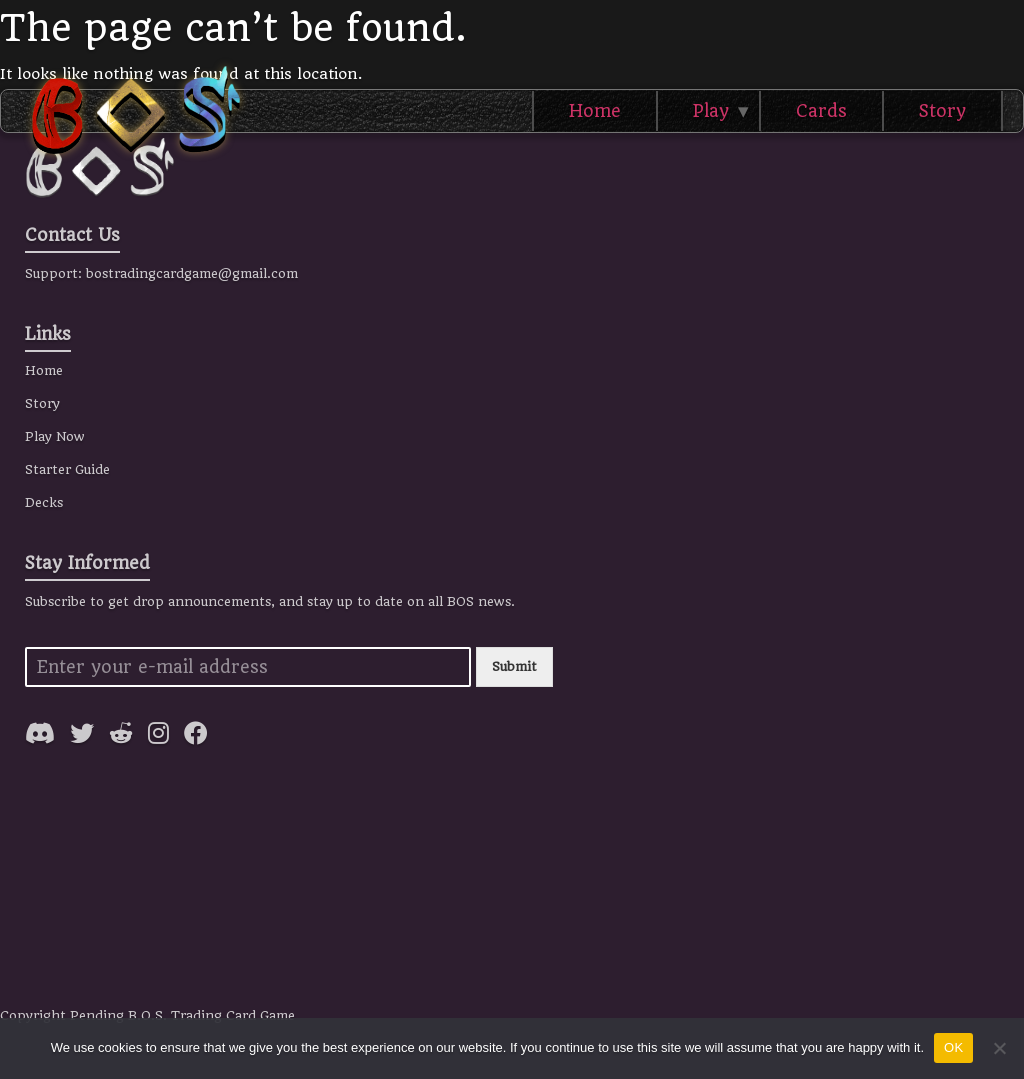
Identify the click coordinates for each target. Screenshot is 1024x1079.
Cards (821, 111)
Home (595, 111)
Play (711, 111)
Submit (514, 666)
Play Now (55, 436)
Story (942, 111)
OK (953, 1047)
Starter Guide (67, 469)
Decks (44, 502)
